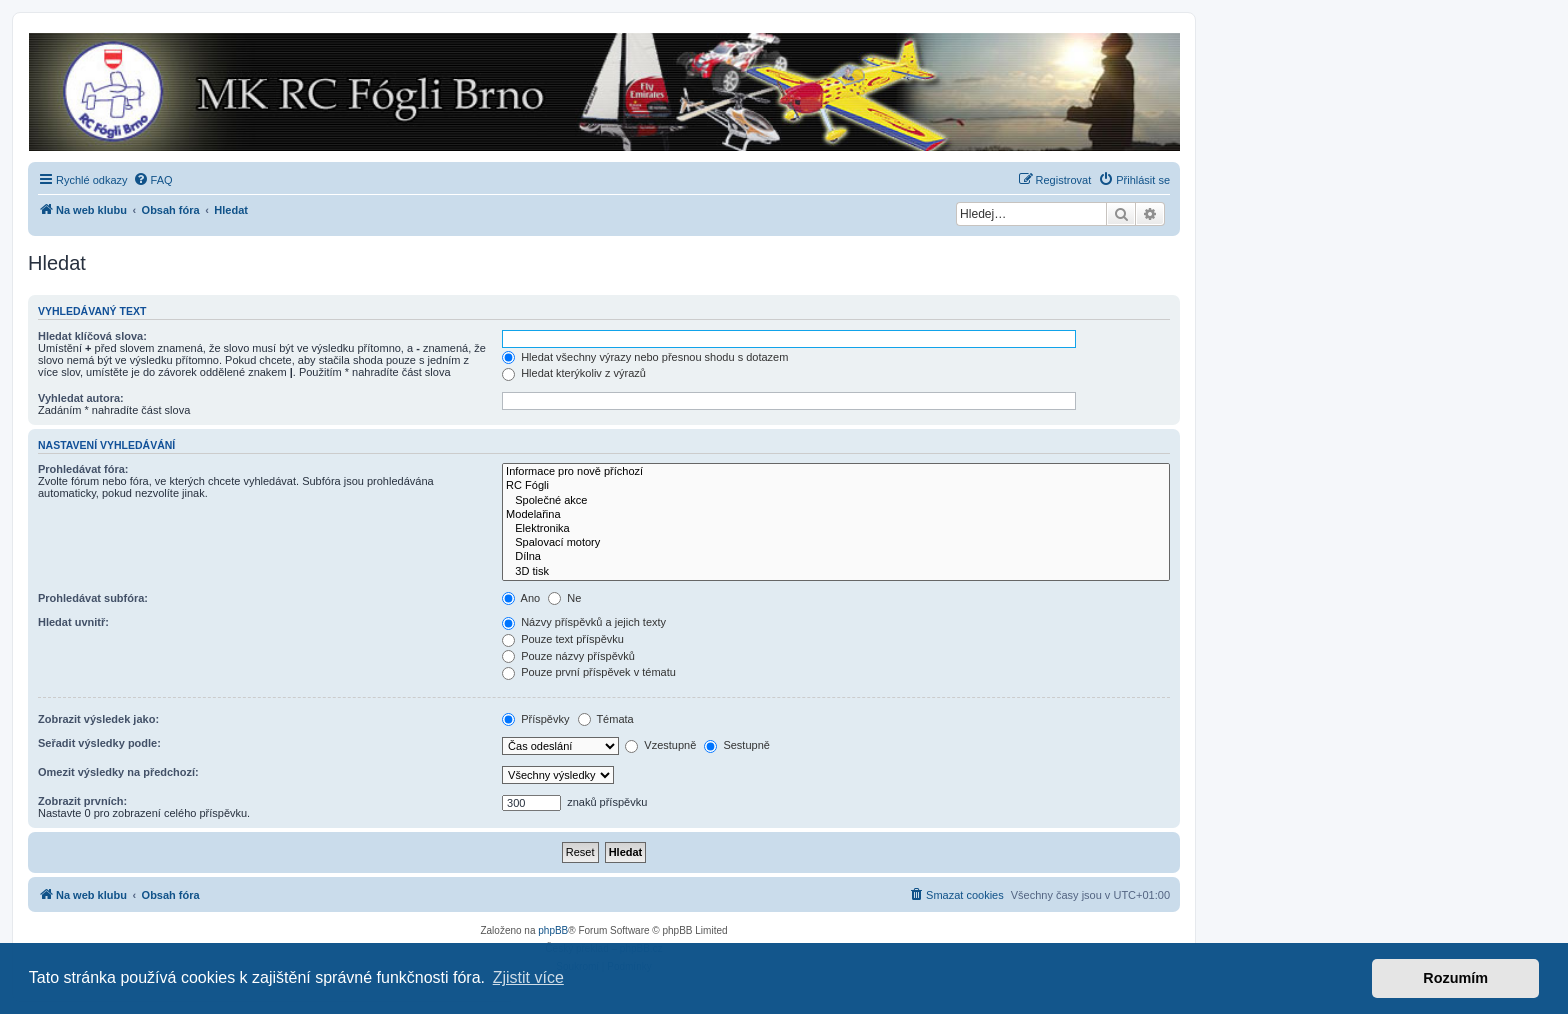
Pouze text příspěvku (563, 639)
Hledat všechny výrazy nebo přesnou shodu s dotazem (645, 357)
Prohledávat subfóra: (93, 598)
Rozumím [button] (1455, 978)
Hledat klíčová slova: (92, 336)
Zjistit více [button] (528, 977)
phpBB (553, 930)
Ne (564, 598)
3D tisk (836, 572)
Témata (606, 719)
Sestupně (737, 745)
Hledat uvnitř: (73, 622)
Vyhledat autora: (81, 398)
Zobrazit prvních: (82, 801)
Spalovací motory (836, 543)
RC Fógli (836, 486)
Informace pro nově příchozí (836, 472)
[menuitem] (153, 180)
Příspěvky (535, 719)
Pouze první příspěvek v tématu (589, 672)
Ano (521, 598)
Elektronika (836, 529)
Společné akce (836, 501)
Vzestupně (660, 745)
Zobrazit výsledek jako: (98, 719)
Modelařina (836, 515)
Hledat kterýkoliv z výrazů (574, 373)
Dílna (836, 557)
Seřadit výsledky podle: (99, 743)
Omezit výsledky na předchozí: (118, 772)
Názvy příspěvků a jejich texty (584, 622)
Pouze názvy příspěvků (568, 656)
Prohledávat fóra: (83, 469)
